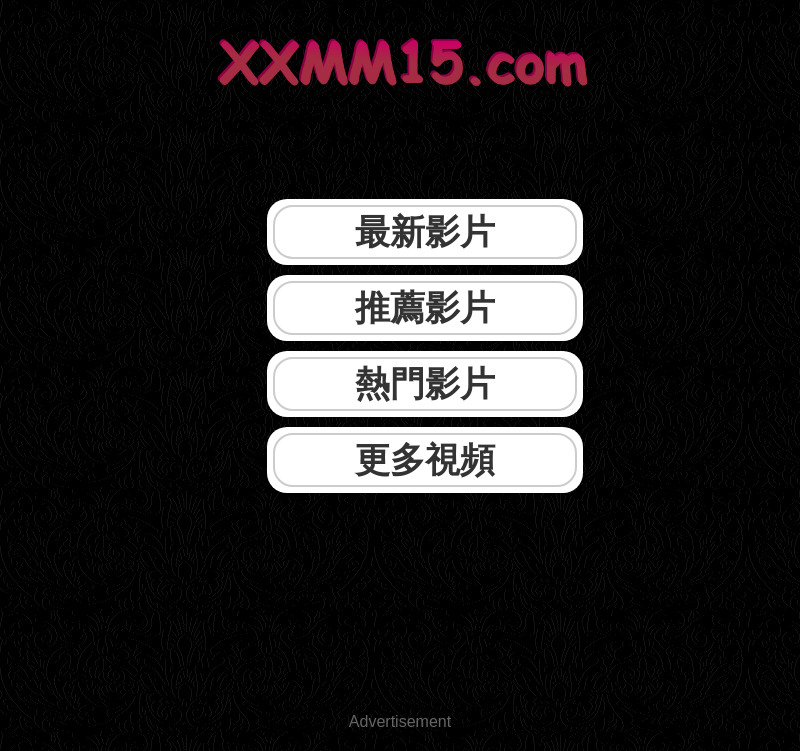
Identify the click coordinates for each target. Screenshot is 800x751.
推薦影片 (425, 307)
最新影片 (425, 231)
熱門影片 (425, 383)
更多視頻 (425, 459)
